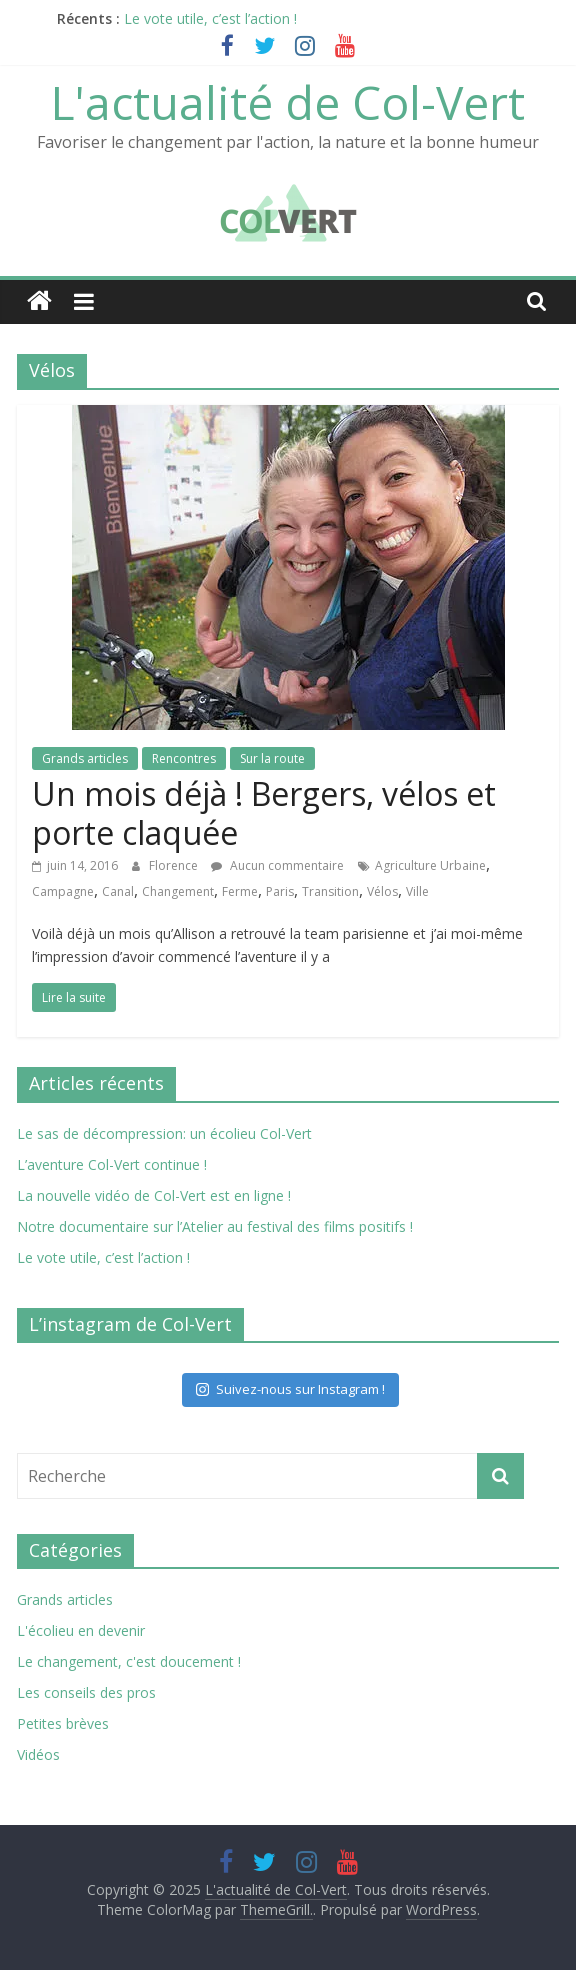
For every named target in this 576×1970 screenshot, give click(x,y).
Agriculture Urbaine (430, 865)
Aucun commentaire (277, 865)
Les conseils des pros (86, 1692)
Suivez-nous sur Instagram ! (290, 1389)
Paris (280, 891)
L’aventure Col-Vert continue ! (112, 1164)
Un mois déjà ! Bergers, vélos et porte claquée (264, 812)
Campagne (63, 891)
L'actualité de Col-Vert (288, 102)
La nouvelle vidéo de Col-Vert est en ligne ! (154, 1195)
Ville (417, 891)
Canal (118, 891)
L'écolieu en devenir (81, 1630)
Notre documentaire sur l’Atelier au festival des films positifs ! (215, 1226)
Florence (175, 865)
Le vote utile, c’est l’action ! (210, 18)
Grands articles (85, 758)
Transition (330, 891)
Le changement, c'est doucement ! (129, 1661)
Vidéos (38, 1754)
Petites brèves (63, 1723)
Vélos (382, 891)
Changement (178, 891)
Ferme (240, 891)
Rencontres (184, 758)
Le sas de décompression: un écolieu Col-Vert (164, 1133)
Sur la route (272, 758)
